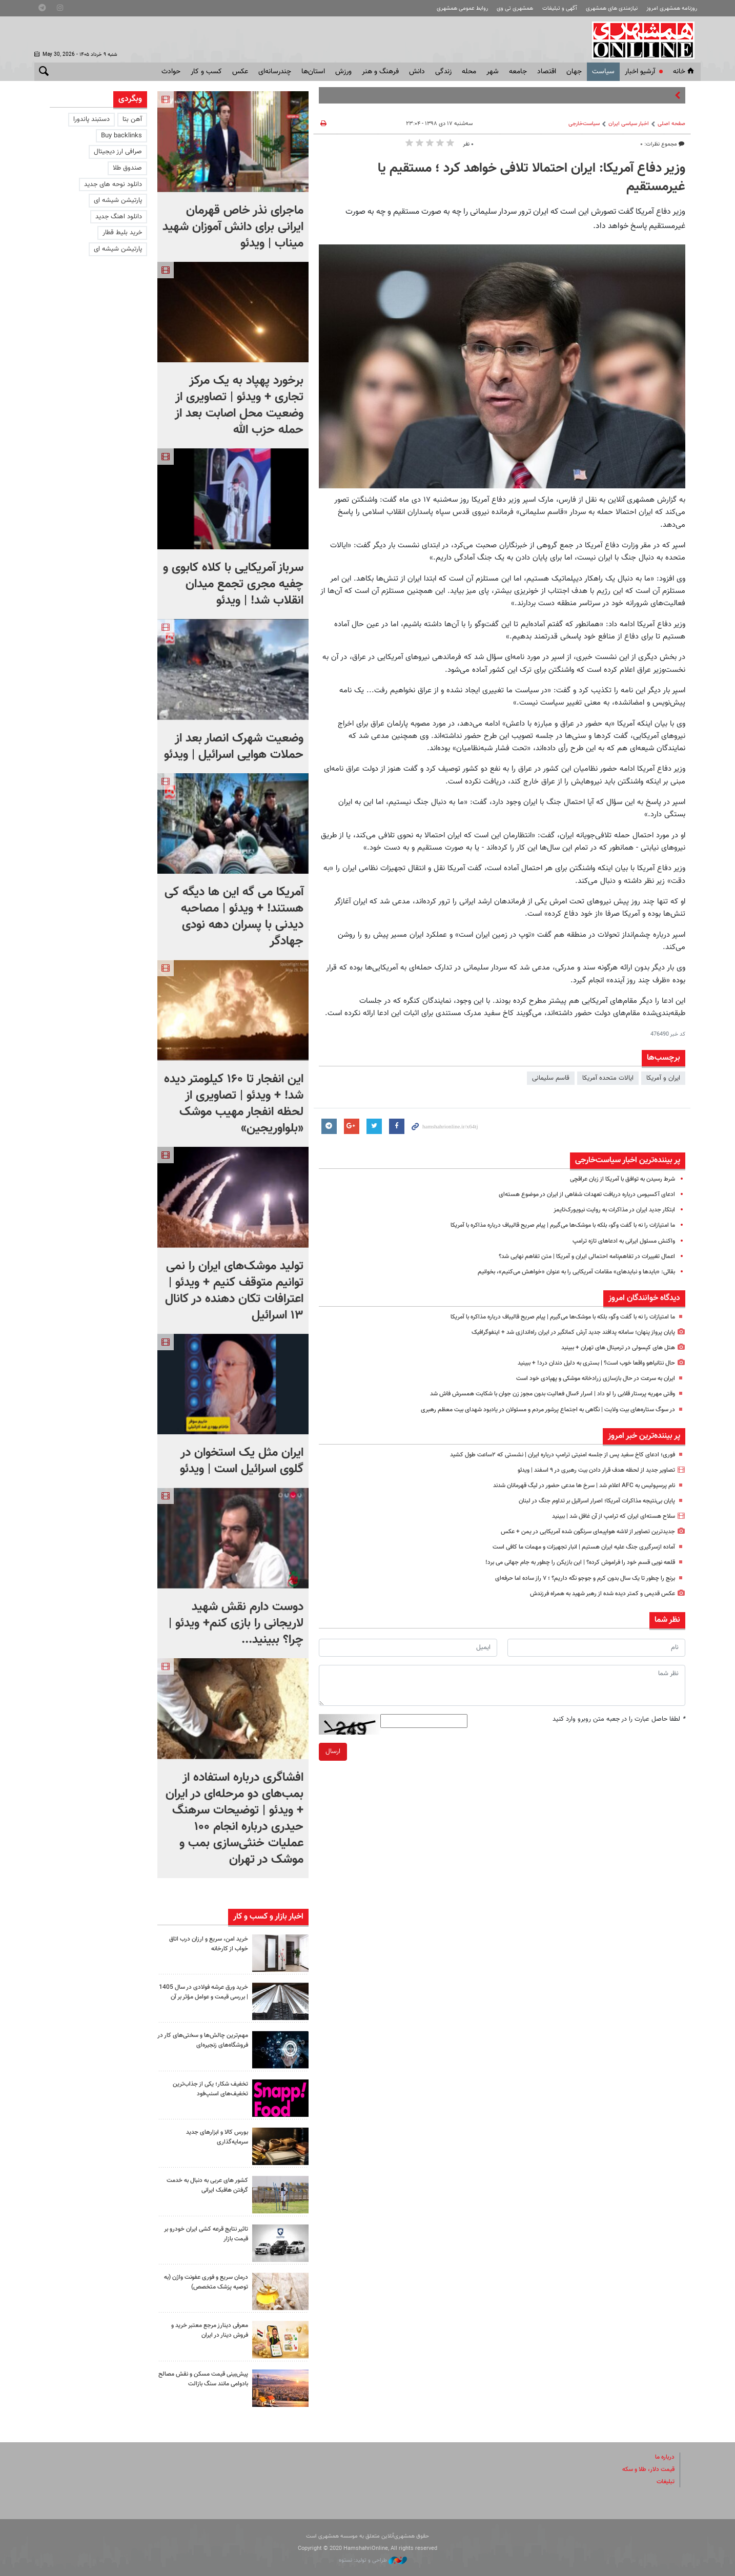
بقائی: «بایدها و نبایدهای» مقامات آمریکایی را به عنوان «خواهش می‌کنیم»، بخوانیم (565, 1272)
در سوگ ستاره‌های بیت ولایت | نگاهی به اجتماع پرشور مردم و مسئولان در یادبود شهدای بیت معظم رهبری (534, 1410)
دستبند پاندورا (91, 119)
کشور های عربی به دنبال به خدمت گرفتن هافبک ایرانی (211, 2185)
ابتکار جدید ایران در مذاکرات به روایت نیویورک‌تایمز (608, 1210)
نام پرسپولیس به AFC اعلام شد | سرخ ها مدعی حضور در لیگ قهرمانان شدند (572, 1485)
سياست (603, 71)
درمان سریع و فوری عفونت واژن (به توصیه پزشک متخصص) (205, 2282)
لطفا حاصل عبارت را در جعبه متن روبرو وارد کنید (619, 1719)
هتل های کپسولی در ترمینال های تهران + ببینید (612, 1348)
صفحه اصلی (671, 123)
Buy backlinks (121, 136)
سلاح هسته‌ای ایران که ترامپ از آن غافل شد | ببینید (606, 1516)
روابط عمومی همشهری (462, 8)
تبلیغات (665, 2482)
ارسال (332, 1751)
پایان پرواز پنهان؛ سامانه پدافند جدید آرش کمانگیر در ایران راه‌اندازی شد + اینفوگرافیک (563, 1332)
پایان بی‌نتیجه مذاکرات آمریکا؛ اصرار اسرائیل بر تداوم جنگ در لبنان (588, 1501)
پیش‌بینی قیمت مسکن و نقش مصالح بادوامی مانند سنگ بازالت (204, 2379)
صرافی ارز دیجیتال (118, 152)
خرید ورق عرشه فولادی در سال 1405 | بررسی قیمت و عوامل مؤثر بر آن (202, 1997)
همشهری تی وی (515, 8)
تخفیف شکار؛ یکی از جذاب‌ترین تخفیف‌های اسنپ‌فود (207, 2089)
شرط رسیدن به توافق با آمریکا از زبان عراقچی (616, 1179)
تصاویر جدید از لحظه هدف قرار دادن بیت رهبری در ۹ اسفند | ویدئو (587, 1470)
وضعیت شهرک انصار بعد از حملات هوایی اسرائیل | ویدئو (233, 747)
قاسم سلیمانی (550, 1078)
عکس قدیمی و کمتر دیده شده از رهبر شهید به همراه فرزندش (593, 1594)
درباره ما (664, 2457)
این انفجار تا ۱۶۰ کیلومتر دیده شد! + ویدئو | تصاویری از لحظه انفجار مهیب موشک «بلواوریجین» (233, 1103)
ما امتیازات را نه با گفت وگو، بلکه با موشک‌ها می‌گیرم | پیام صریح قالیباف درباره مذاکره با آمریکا (548, 1225)
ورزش (343, 71)
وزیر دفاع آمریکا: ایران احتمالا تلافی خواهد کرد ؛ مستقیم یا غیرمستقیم (531, 177)
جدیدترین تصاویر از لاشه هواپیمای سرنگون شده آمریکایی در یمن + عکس (578, 1532)
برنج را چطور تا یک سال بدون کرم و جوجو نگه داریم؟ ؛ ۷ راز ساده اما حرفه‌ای (574, 1578)
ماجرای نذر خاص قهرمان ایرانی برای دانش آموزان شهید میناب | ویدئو (232, 227)
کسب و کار (206, 71)
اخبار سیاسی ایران (628, 123)
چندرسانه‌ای (274, 71)
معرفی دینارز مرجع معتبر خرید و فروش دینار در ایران (206, 2330)
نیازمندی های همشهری (612, 8)
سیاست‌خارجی (584, 123)
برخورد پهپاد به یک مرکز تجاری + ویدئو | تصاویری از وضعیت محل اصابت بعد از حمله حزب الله (239, 405)
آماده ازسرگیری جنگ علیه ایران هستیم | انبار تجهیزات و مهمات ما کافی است (574, 1547)
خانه (684, 71)
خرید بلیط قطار (122, 233)
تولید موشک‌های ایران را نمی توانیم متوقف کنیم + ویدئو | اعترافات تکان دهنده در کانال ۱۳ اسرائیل (234, 1290)
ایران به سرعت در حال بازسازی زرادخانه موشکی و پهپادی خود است (587, 1378)
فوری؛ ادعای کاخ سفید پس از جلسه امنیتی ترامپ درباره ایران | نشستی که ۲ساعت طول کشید (550, 1455)
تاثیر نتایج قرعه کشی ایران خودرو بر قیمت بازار (204, 2234)
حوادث (170, 71)
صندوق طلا (127, 168)
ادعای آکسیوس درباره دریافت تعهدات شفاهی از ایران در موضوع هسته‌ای (578, 1194)
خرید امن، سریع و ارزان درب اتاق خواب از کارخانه (204, 1944)
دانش (417, 71)
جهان (574, 71)
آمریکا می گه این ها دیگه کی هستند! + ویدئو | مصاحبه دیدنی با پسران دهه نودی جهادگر (234, 916)
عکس (240, 71)
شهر (492, 71)
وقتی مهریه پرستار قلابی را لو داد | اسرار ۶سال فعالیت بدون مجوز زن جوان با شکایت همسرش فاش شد (537, 1394)
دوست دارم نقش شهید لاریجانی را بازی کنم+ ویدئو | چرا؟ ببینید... (236, 1623)
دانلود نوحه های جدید (113, 184)
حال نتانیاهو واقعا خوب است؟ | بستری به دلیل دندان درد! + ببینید (586, 1363)
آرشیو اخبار (640, 71)
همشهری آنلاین (644, 40)
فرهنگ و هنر (380, 71)
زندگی (443, 71)
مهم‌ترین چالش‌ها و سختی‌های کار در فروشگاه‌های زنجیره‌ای (202, 2040)
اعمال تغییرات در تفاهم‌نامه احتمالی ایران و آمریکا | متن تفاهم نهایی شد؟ (578, 1256)
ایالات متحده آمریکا (608, 1078)
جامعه (518, 71)
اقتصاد (546, 71)
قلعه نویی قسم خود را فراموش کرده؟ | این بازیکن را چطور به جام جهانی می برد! (569, 1562)
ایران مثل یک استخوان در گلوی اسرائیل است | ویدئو (241, 1461)
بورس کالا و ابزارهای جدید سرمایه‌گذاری (213, 2137)
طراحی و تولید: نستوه (373, 2560)
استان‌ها (313, 71)
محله (469, 71)
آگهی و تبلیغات (559, 8)
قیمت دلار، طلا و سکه (645, 2469)
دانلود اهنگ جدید (118, 217)
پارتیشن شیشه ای (118, 200)
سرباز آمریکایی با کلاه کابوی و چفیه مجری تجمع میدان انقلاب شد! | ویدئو (233, 584)
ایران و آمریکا (663, 1078)
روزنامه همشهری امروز (671, 8)
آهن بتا (132, 119)
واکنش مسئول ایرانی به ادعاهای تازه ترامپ (618, 1241)
